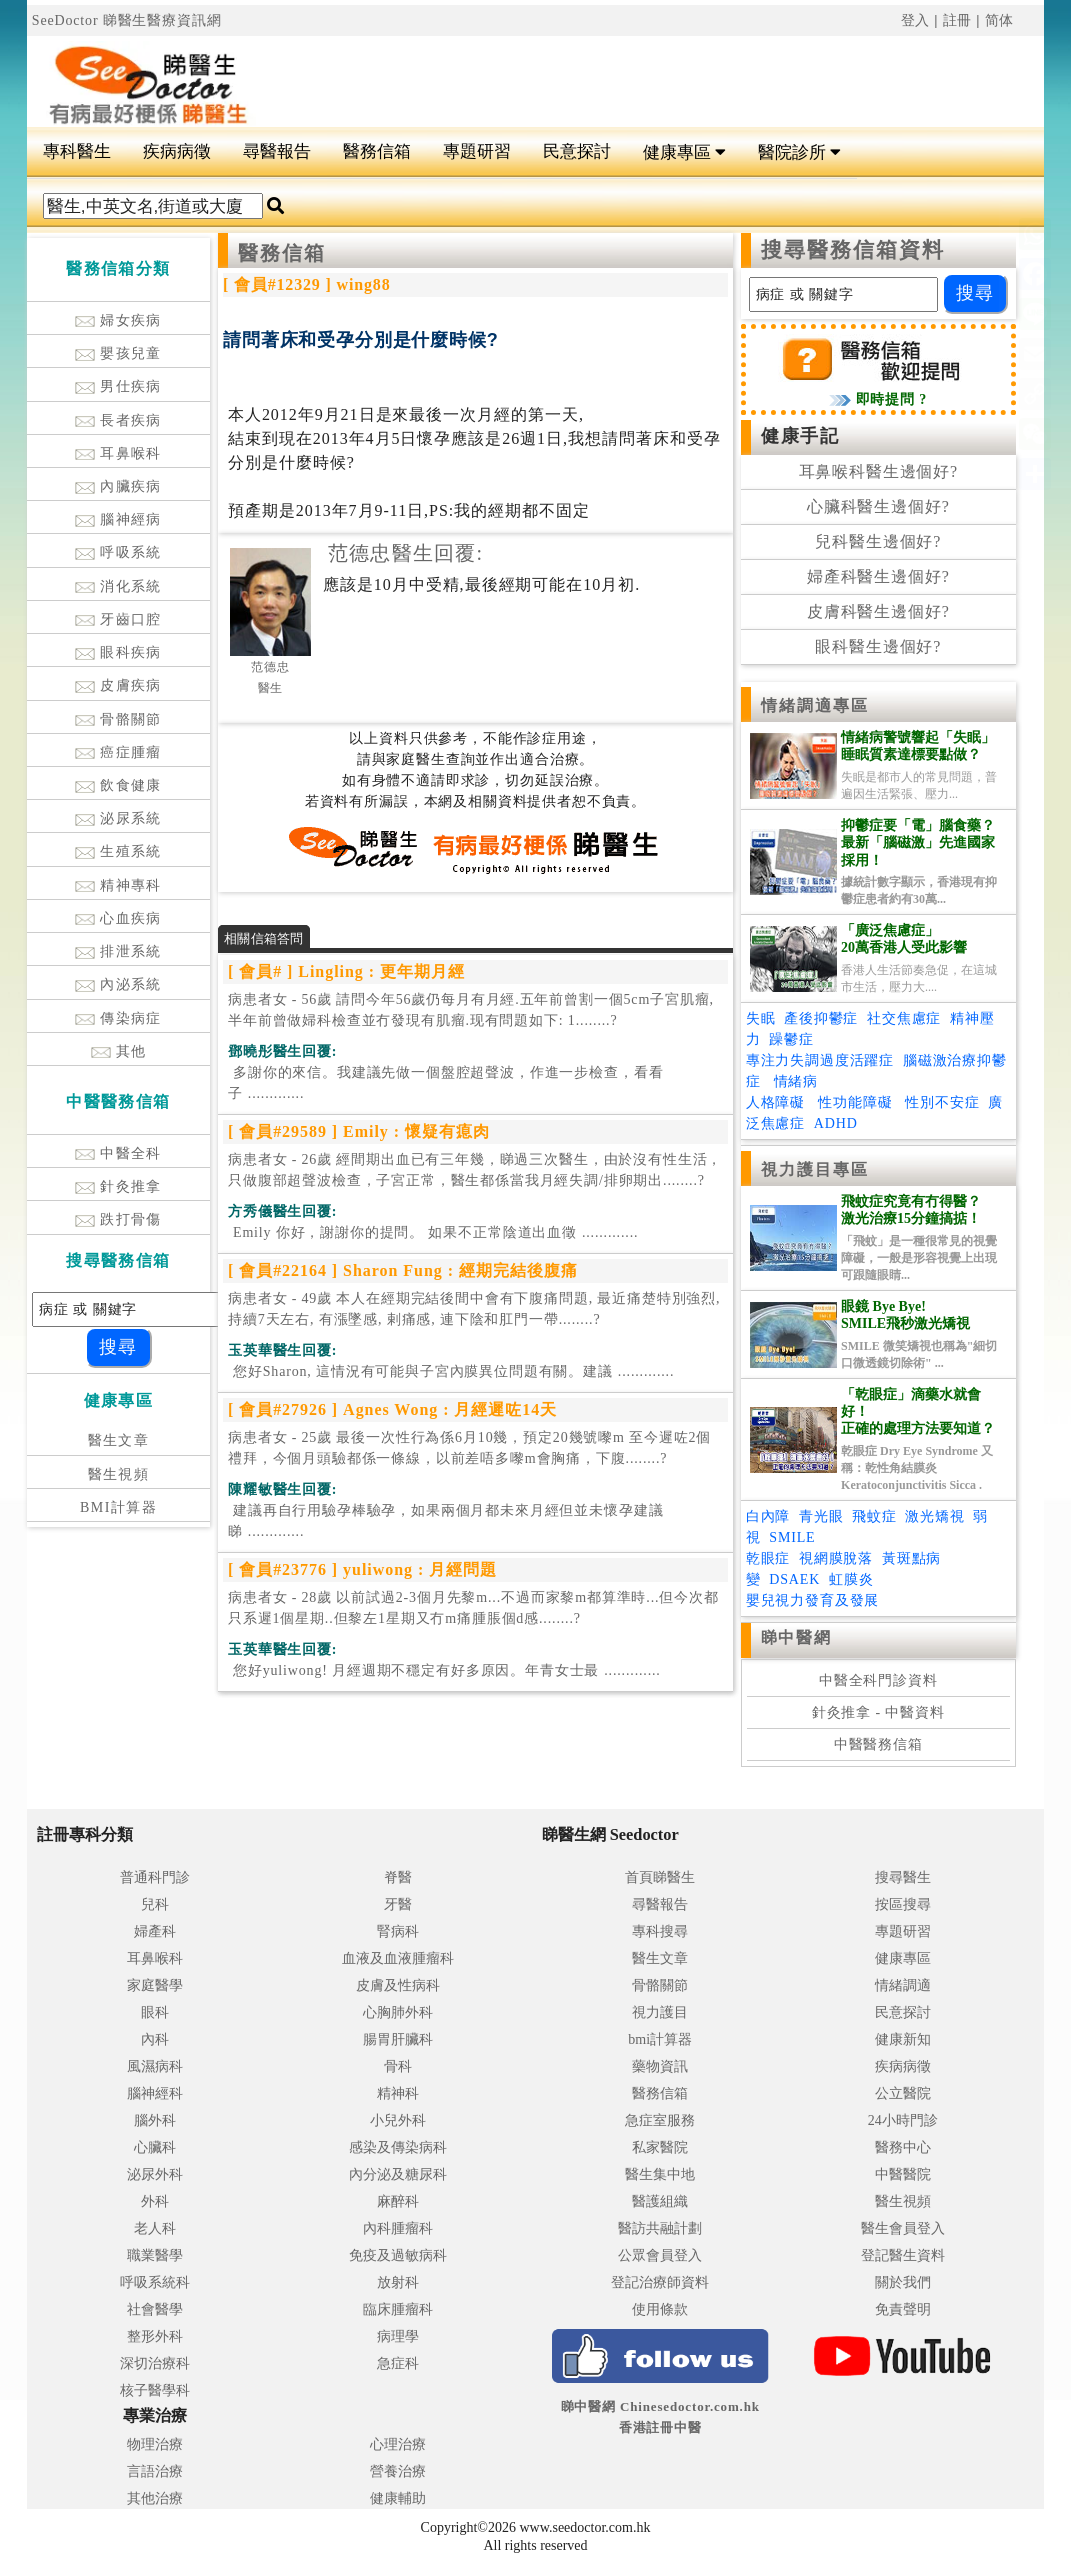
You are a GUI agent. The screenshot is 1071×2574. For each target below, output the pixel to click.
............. (445, 1083)
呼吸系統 (118, 552)
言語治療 (155, 2471)
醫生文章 (119, 1440)
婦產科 (155, 1931)
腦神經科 (155, 2093)
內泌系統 (118, 984)
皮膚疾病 (118, 685)
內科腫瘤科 (398, 2228)
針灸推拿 (118, 1186)
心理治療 (398, 2444)
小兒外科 (398, 2120)
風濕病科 (155, 2066)
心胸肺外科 (398, 2012)
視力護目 (660, 2012)
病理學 (398, 2336)
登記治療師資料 (660, 2282)
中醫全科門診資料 (878, 1680)
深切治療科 (155, 2363)
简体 (1000, 20)
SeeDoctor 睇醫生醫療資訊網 (127, 20)
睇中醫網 (796, 1637)
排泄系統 (118, 951)
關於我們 (903, 2282)
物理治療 (155, 2444)
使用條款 (660, 2309)
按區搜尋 (903, 1904)
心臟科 (155, 2147)
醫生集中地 (660, 2174)
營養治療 (398, 2471)
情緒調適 (903, 1985)
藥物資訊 (660, 2066)
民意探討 (577, 151)
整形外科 (155, 2336)
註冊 (958, 20)
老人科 (155, 2228)
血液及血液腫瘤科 (398, 1958)
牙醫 (398, 1904)
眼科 (155, 2012)
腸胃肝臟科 (398, 2039)
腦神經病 (118, 519)
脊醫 (398, 1877)
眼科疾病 (118, 652)
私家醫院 (660, 2147)
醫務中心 (903, 2147)
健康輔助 (398, 2498)
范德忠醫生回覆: (405, 553)
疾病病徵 (177, 151)
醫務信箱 (377, 151)
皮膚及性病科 (398, 1985)
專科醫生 (77, 151)
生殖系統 (118, 851)
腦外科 (155, 2120)
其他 (119, 1051)
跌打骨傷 (118, 1219)
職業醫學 (155, 2255)
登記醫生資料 (903, 2255)
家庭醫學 (155, 1985)
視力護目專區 (815, 1169)
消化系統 (118, 586)
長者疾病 (118, 420)
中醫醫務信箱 (878, 1744)
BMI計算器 (118, 1507)
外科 (155, 2201)
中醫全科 (118, 1153)
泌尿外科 (155, 2174)
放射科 (398, 2282)
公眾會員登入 (660, 2255)
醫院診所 (799, 152)
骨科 (398, 2066)
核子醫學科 (155, 2390)
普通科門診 (155, 1877)
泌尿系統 (118, 818)
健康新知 (903, 2039)
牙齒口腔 (118, 619)
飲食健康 (118, 785)
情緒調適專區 (815, 705)
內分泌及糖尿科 (398, 2174)
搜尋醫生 (903, 1877)
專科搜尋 (660, 1931)
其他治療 (155, 2498)
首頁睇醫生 (660, 1877)
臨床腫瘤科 (398, 2309)
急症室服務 (660, 2120)
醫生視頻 (119, 1474)
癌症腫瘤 (118, 752)
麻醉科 (398, 2201)
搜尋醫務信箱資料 (853, 250)
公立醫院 (903, 2093)
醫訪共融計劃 (660, 2228)
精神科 (398, 2093)
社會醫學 (155, 2309)
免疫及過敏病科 (398, 2255)
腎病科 (398, 1931)
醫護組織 (660, 2201)
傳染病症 (118, 1018)
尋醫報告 (277, 151)
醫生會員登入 (903, 2228)
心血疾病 (118, 918)
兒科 (155, 1904)
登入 (916, 20)
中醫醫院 (903, 2174)
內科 (155, 2039)
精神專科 (118, 885)
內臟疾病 (118, 486)
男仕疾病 (118, 386)
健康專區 (684, 152)
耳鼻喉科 (118, 453)
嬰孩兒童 (118, 353)
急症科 (398, 2363)
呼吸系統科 (155, 2282)
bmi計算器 (660, 2039)
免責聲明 (903, 2309)
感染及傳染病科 (398, 2147)
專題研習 (477, 151)
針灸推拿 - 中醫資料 (878, 1712)
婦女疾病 (118, 320)
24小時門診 (903, 2120)
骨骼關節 (118, 719)
